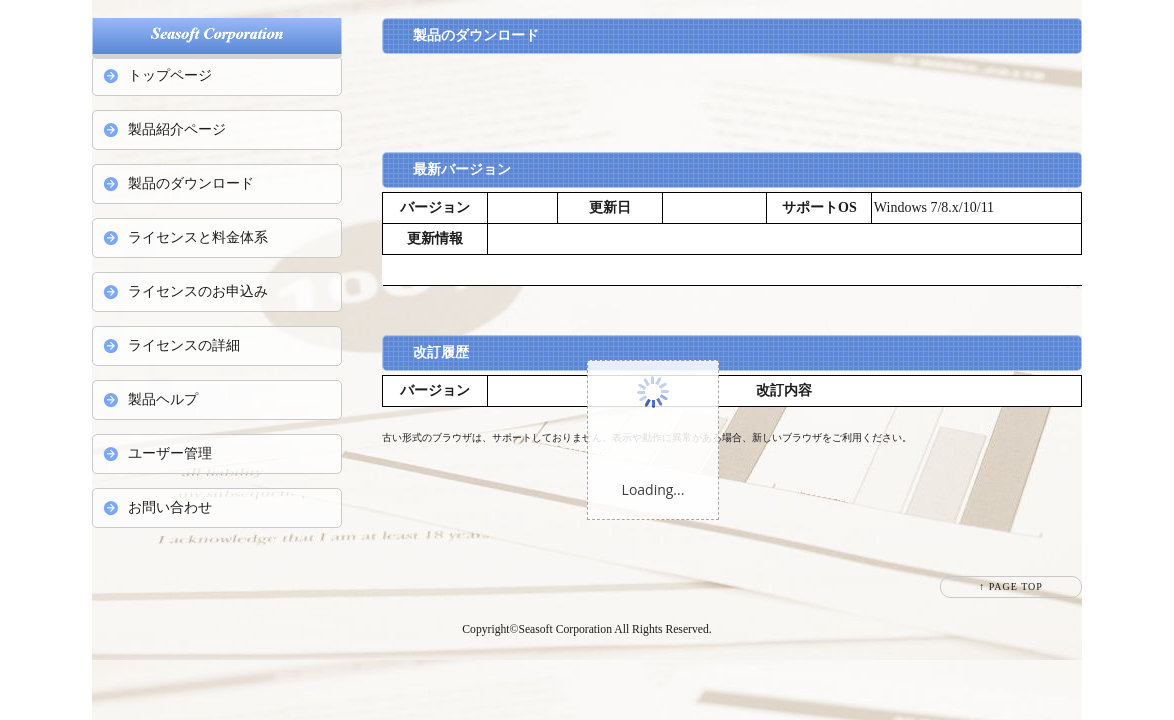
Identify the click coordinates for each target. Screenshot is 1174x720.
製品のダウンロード (191, 183)
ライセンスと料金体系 (198, 237)
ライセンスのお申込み (198, 291)
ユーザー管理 (170, 453)
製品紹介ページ (177, 129)
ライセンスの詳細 (184, 345)
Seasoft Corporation (565, 629)
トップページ (170, 75)
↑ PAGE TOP (1011, 586)
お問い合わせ (170, 507)
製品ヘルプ (163, 399)
